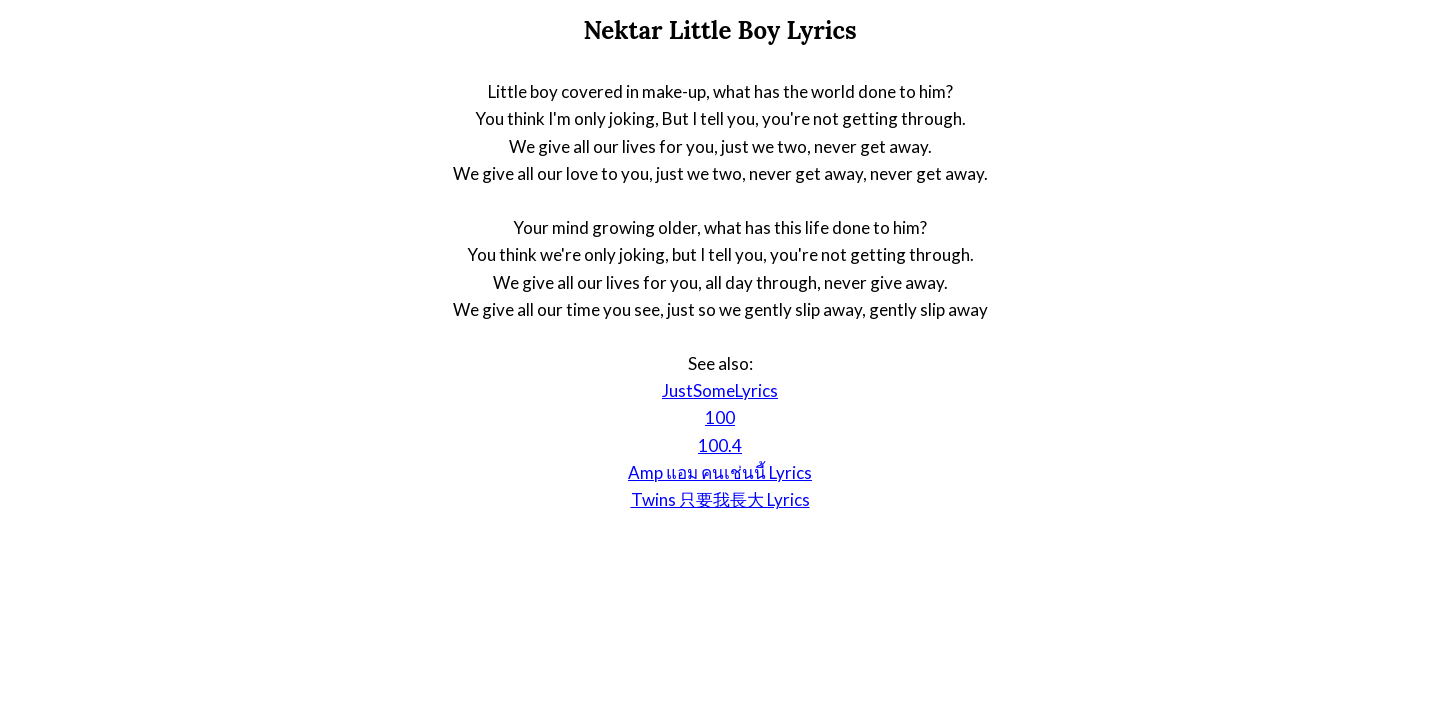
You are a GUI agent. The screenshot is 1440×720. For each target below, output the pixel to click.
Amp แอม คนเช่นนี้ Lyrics (720, 472)
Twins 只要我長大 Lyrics (720, 499)
